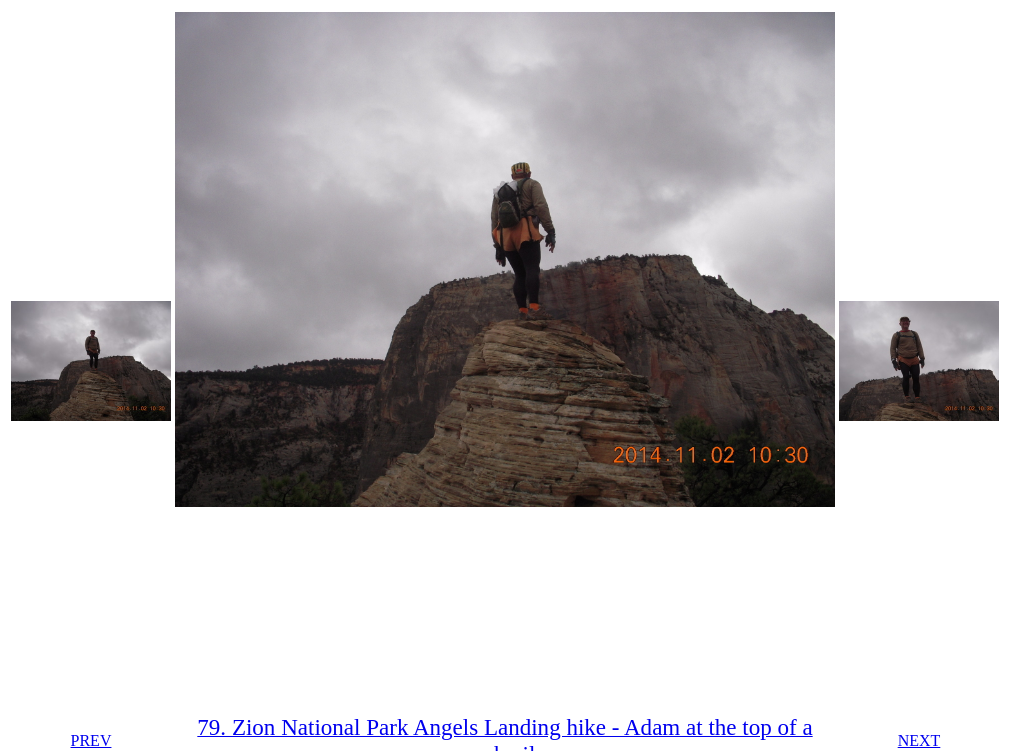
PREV (91, 740)
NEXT (919, 740)
